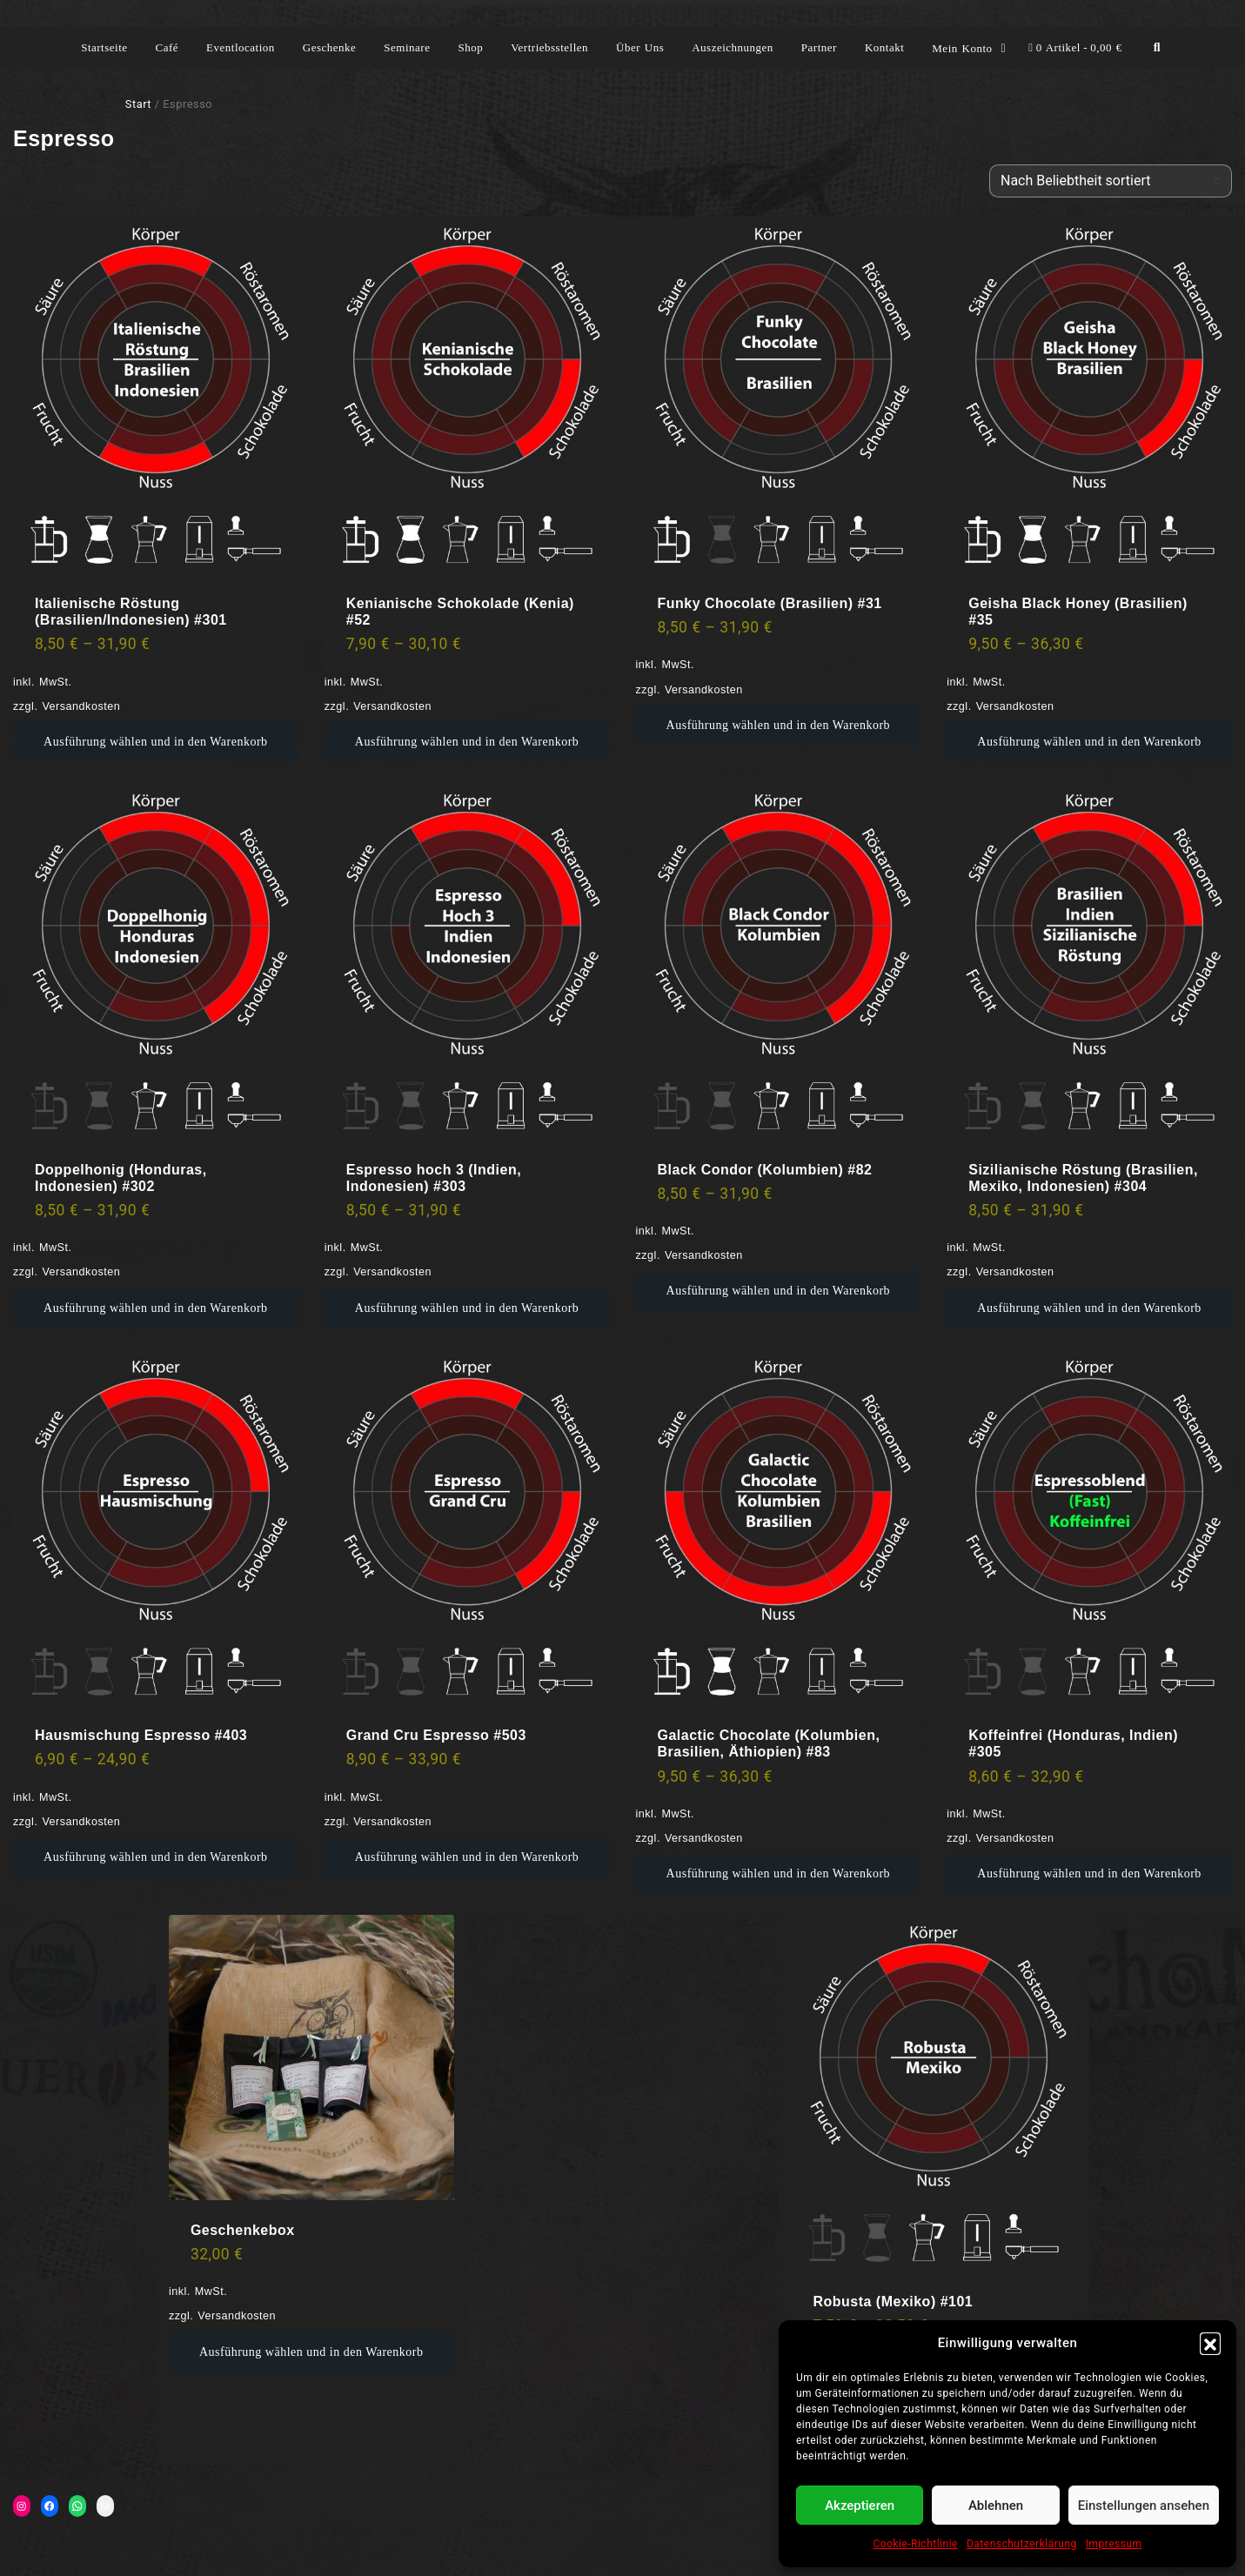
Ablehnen (995, 2505)
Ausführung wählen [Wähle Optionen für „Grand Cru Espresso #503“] (407, 1856)
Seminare (407, 47)
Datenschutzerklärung (1022, 2544)
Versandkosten (81, 706)
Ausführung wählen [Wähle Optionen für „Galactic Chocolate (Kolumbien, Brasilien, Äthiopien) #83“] (718, 1873)
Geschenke (330, 47)
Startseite (104, 47)
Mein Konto (962, 48)
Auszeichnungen (732, 47)
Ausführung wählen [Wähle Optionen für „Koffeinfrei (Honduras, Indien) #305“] (1029, 1873)
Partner (819, 47)
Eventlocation (240, 47)
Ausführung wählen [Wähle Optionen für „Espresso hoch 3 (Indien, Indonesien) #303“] (407, 1308)
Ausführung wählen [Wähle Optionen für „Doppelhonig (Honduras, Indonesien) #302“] (95, 1308)
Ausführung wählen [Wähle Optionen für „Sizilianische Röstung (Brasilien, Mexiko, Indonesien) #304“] (1029, 1308)
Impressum (1114, 2544)
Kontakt (884, 47)
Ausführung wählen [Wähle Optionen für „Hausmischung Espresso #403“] (95, 1856)
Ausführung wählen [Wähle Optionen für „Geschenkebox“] (251, 2352)
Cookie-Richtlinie (915, 2544)
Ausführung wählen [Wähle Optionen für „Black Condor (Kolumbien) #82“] (718, 1290)
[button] (1210, 2343)
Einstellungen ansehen (1143, 2505)
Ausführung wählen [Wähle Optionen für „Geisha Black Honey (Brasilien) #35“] (1029, 741)
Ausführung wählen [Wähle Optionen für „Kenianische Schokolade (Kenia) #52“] (407, 741)
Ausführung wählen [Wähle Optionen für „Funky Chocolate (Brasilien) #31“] (718, 725)
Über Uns (640, 47)
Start (138, 103)
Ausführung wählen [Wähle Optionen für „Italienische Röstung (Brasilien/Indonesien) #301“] (95, 741)
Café (167, 47)
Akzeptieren (859, 2505)
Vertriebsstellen (549, 47)
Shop (470, 47)
